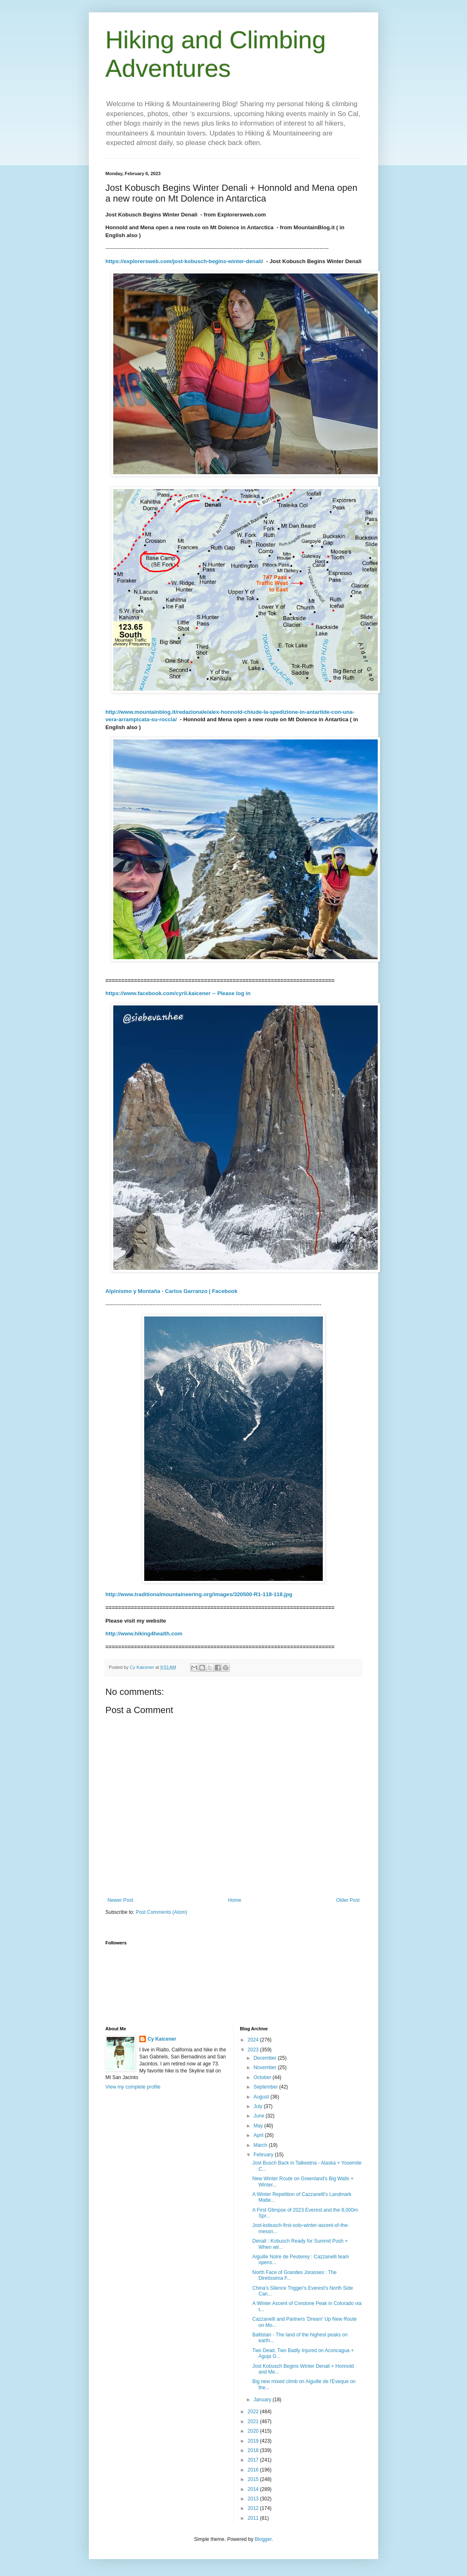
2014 (254, 2489)
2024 (254, 2040)
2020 (254, 2431)
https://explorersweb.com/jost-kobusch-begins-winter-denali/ (184, 261)
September (266, 2087)
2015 (254, 2479)
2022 (254, 2411)
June (259, 2116)
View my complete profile (132, 2087)
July (258, 2106)
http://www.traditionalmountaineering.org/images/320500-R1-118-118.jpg (198, 1594)
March (261, 2145)
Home (234, 1900)
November (265, 2067)
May (258, 2126)
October (262, 2077)
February (263, 2155)
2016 (254, 2470)
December (265, 2058)
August (261, 2097)
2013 (254, 2499)
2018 (254, 2450)
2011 (254, 2518)
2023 (254, 2050)
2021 (254, 2421)
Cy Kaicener (162, 2039)
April (258, 2135)
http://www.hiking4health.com (143, 1633)
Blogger (263, 2539)
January (262, 2400)
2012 (254, 2508)
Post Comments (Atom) (161, 1912)
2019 (254, 2441)
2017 (254, 2460)
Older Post (348, 1900)
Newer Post (120, 1900)
